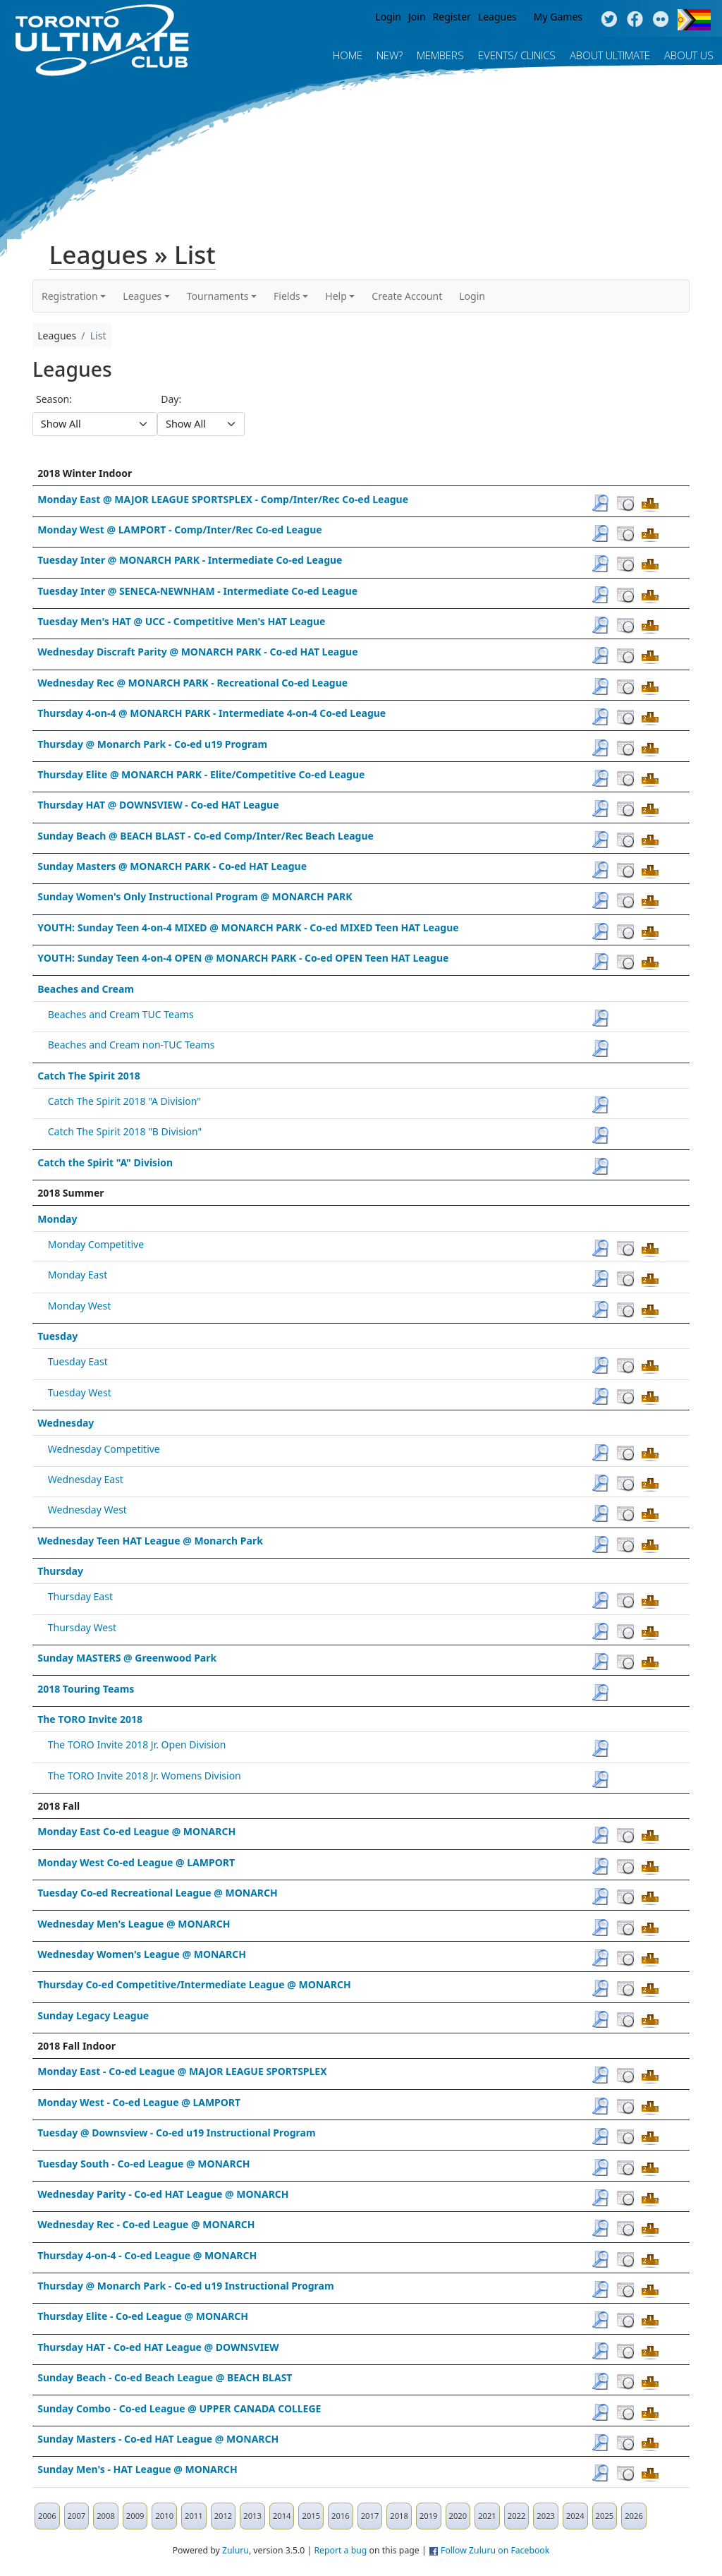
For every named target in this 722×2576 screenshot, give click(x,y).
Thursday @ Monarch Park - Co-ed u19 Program (152, 744)
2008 (106, 2515)
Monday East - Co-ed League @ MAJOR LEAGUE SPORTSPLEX (181, 2071)
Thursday (60, 1571)
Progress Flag (694, 19)
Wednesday (65, 1422)
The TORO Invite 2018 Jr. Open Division (137, 1744)
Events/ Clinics (517, 55)
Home (347, 55)
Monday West (79, 1305)
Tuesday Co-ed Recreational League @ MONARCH (157, 1892)
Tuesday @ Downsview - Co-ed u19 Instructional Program (176, 2132)
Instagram (661, 19)
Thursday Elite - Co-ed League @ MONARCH (142, 2316)
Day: (171, 399)
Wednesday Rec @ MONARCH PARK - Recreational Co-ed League (192, 682)
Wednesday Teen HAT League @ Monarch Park (150, 1540)
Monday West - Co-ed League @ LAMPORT (138, 2102)
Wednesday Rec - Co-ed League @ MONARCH (146, 2224)
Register (452, 16)
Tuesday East (78, 1361)
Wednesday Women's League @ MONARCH (141, 1954)
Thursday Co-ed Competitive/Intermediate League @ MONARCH (193, 1984)
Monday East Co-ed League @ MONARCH (136, 1831)
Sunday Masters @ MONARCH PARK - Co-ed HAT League (172, 866)
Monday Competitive (96, 1244)
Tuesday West (79, 1392)
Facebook (634, 19)
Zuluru (235, 2550)
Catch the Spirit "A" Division (105, 1162)
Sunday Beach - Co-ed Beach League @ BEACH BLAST (164, 2377)
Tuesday (57, 1336)
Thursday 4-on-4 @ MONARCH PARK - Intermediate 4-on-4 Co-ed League (211, 713)
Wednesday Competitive (104, 1449)
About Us (689, 55)
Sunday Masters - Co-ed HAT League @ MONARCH (158, 2438)
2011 (194, 2515)
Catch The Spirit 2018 (88, 1075)
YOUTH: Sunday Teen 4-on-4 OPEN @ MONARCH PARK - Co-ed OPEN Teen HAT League (242, 958)
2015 (311, 2515)
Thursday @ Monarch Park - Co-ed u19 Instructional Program (185, 2285)
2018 (399, 2515)
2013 (252, 2515)
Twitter (608, 19)
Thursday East (80, 1596)
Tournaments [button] (218, 296)
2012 (223, 2515)
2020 (458, 2515)
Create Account (407, 296)
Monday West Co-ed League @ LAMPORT (136, 1862)
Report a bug (340, 2550)
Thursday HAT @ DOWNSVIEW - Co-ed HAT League (158, 804)
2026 (634, 2515)
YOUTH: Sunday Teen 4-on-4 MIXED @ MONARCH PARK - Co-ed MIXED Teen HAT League (247, 927)
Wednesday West (87, 1509)
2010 (164, 2515)
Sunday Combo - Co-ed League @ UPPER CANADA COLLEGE (179, 2408)
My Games (558, 16)
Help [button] (336, 296)
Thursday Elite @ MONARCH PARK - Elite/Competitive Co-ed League (201, 774)
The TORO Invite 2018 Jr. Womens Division (144, 1775)
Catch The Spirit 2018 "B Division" (125, 1131)
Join (417, 16)
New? (390, 55)
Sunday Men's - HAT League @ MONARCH (137, 2469)
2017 (370, 2515)
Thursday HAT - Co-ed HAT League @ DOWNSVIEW (158, 2347)
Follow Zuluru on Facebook (495, 2550)
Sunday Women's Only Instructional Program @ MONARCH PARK (194, 896)
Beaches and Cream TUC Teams (121, 1014)
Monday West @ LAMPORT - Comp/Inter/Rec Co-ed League (179, 529)
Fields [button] (287, 296)
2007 (77, 2515)
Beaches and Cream (85, 989)
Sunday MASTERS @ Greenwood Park (126, 1657)
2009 (135, 2515)
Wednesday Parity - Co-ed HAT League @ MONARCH (162, 2194)
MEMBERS (440, 55)
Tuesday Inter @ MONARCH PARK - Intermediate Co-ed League (189, 560)
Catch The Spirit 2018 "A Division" (124, 1101)
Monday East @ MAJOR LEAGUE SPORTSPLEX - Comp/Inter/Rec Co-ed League (222, 499)
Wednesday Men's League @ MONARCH (133, 1923)
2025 (605, 2515)
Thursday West (82, 1627)
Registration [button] (70, 296)
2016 (340, 2515)
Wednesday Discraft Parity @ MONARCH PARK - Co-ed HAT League (197, 651)
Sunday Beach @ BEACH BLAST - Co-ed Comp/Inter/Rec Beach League (205, 835)
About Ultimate (610, 55)
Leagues (497, 16)
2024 (575, 2515)
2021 (487, 2515)
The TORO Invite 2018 (89, 1719)
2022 (517, 2515)
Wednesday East (85, 1479)
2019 (429, 2515)
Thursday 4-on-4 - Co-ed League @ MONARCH (147, 2255)
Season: (54, 399)
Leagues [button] (142, 296)
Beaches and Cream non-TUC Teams (131, 1044)
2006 (47, 2515)
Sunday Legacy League (93, 2015)
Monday (57, 1219)
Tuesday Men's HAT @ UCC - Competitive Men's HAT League (181, 621)
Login (388, 16)
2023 (546, 2515)
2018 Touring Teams (85, 1688)
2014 (282, 2515)
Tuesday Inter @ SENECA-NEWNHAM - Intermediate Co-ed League (197, 591)
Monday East (77, 1274)
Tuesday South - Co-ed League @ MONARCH (143, 2163)
